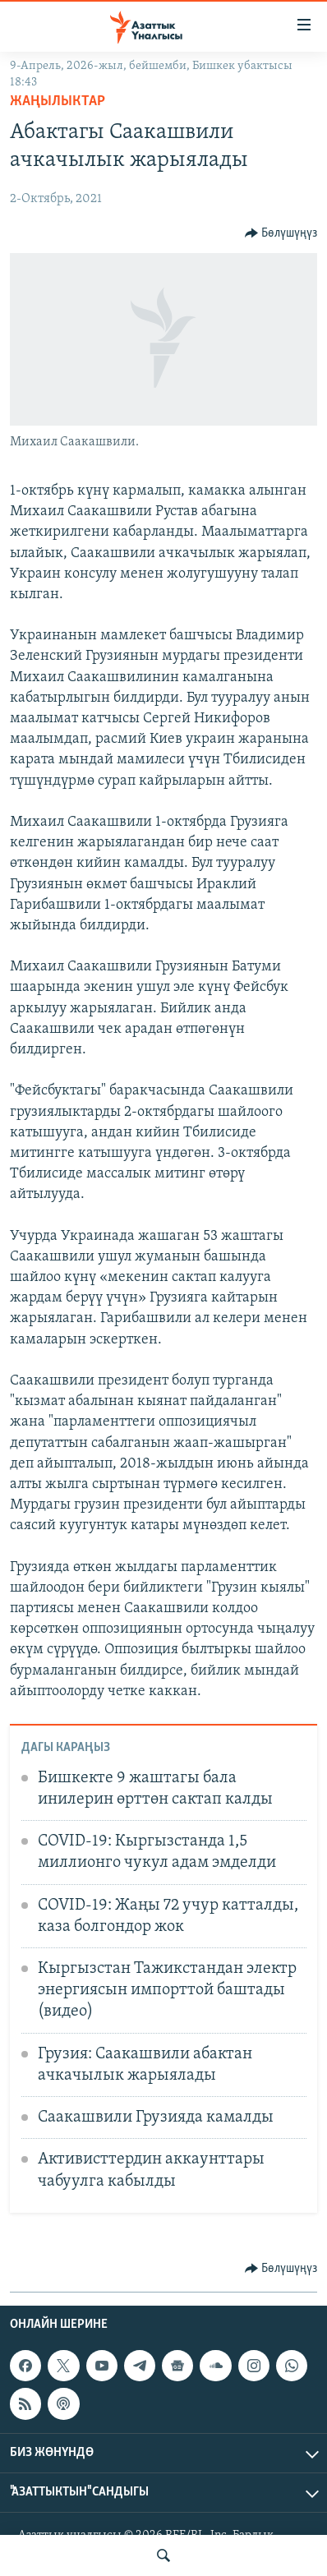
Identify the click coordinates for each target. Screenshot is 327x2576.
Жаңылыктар (57, 101)
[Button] (281, 233)
